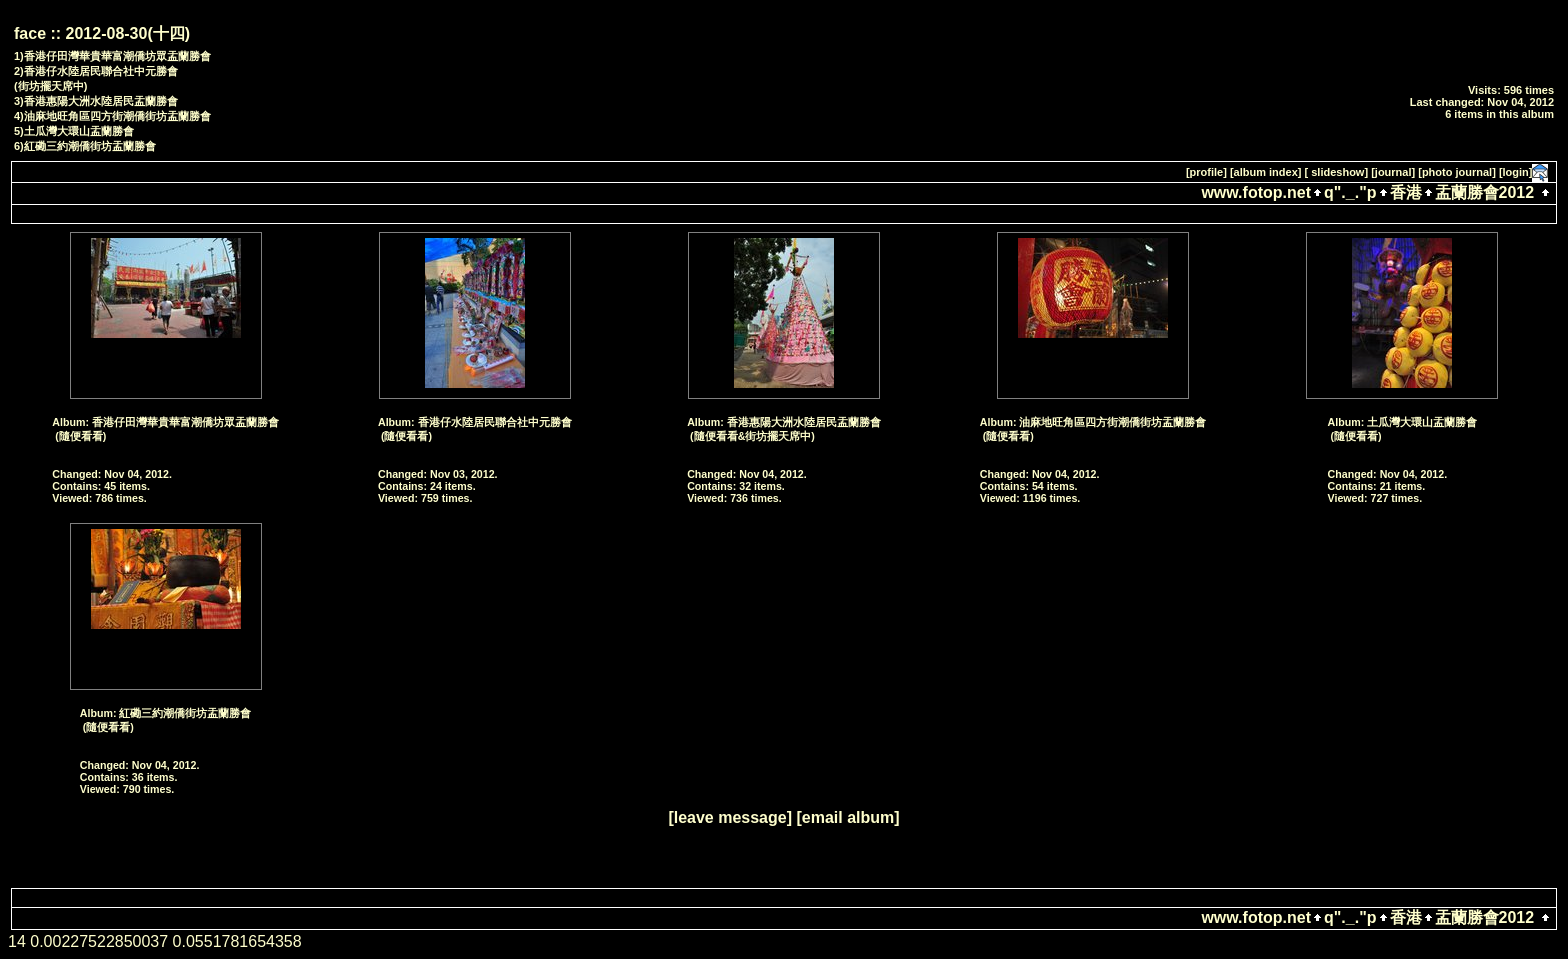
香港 (1406, 192)
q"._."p (1350, 192)
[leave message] (730, 817)
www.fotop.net (1256, 192)
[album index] (1266, 172)
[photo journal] (1457, 172)
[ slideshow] (1337, 172)
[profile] (1206, 172)
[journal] (1393, 172)
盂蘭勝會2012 (1485, 192)
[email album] (847, 817)
